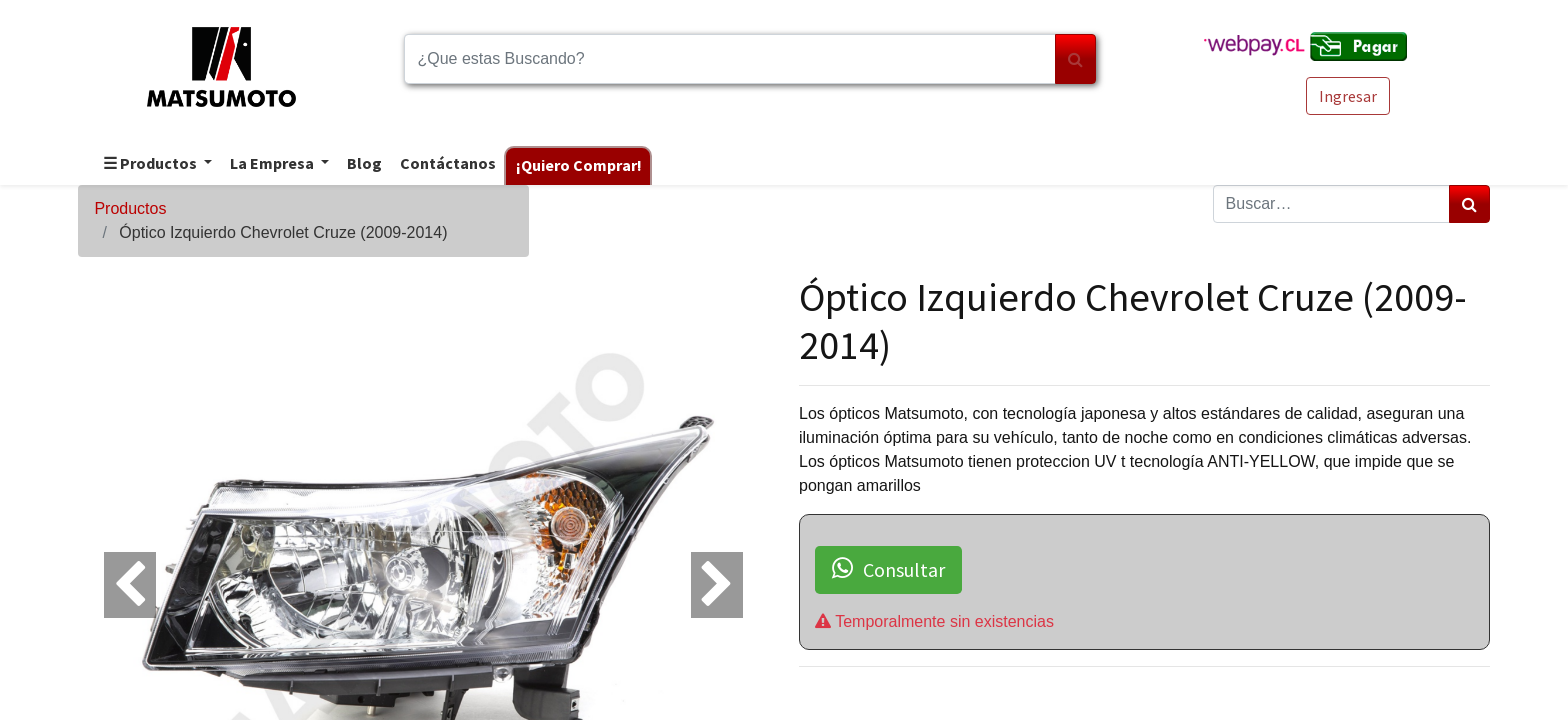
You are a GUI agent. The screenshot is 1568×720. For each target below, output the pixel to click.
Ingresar (1348, 96)
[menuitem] (363, 164)
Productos (130, 208)
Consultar (888, 569)
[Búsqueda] (1075, 59)
